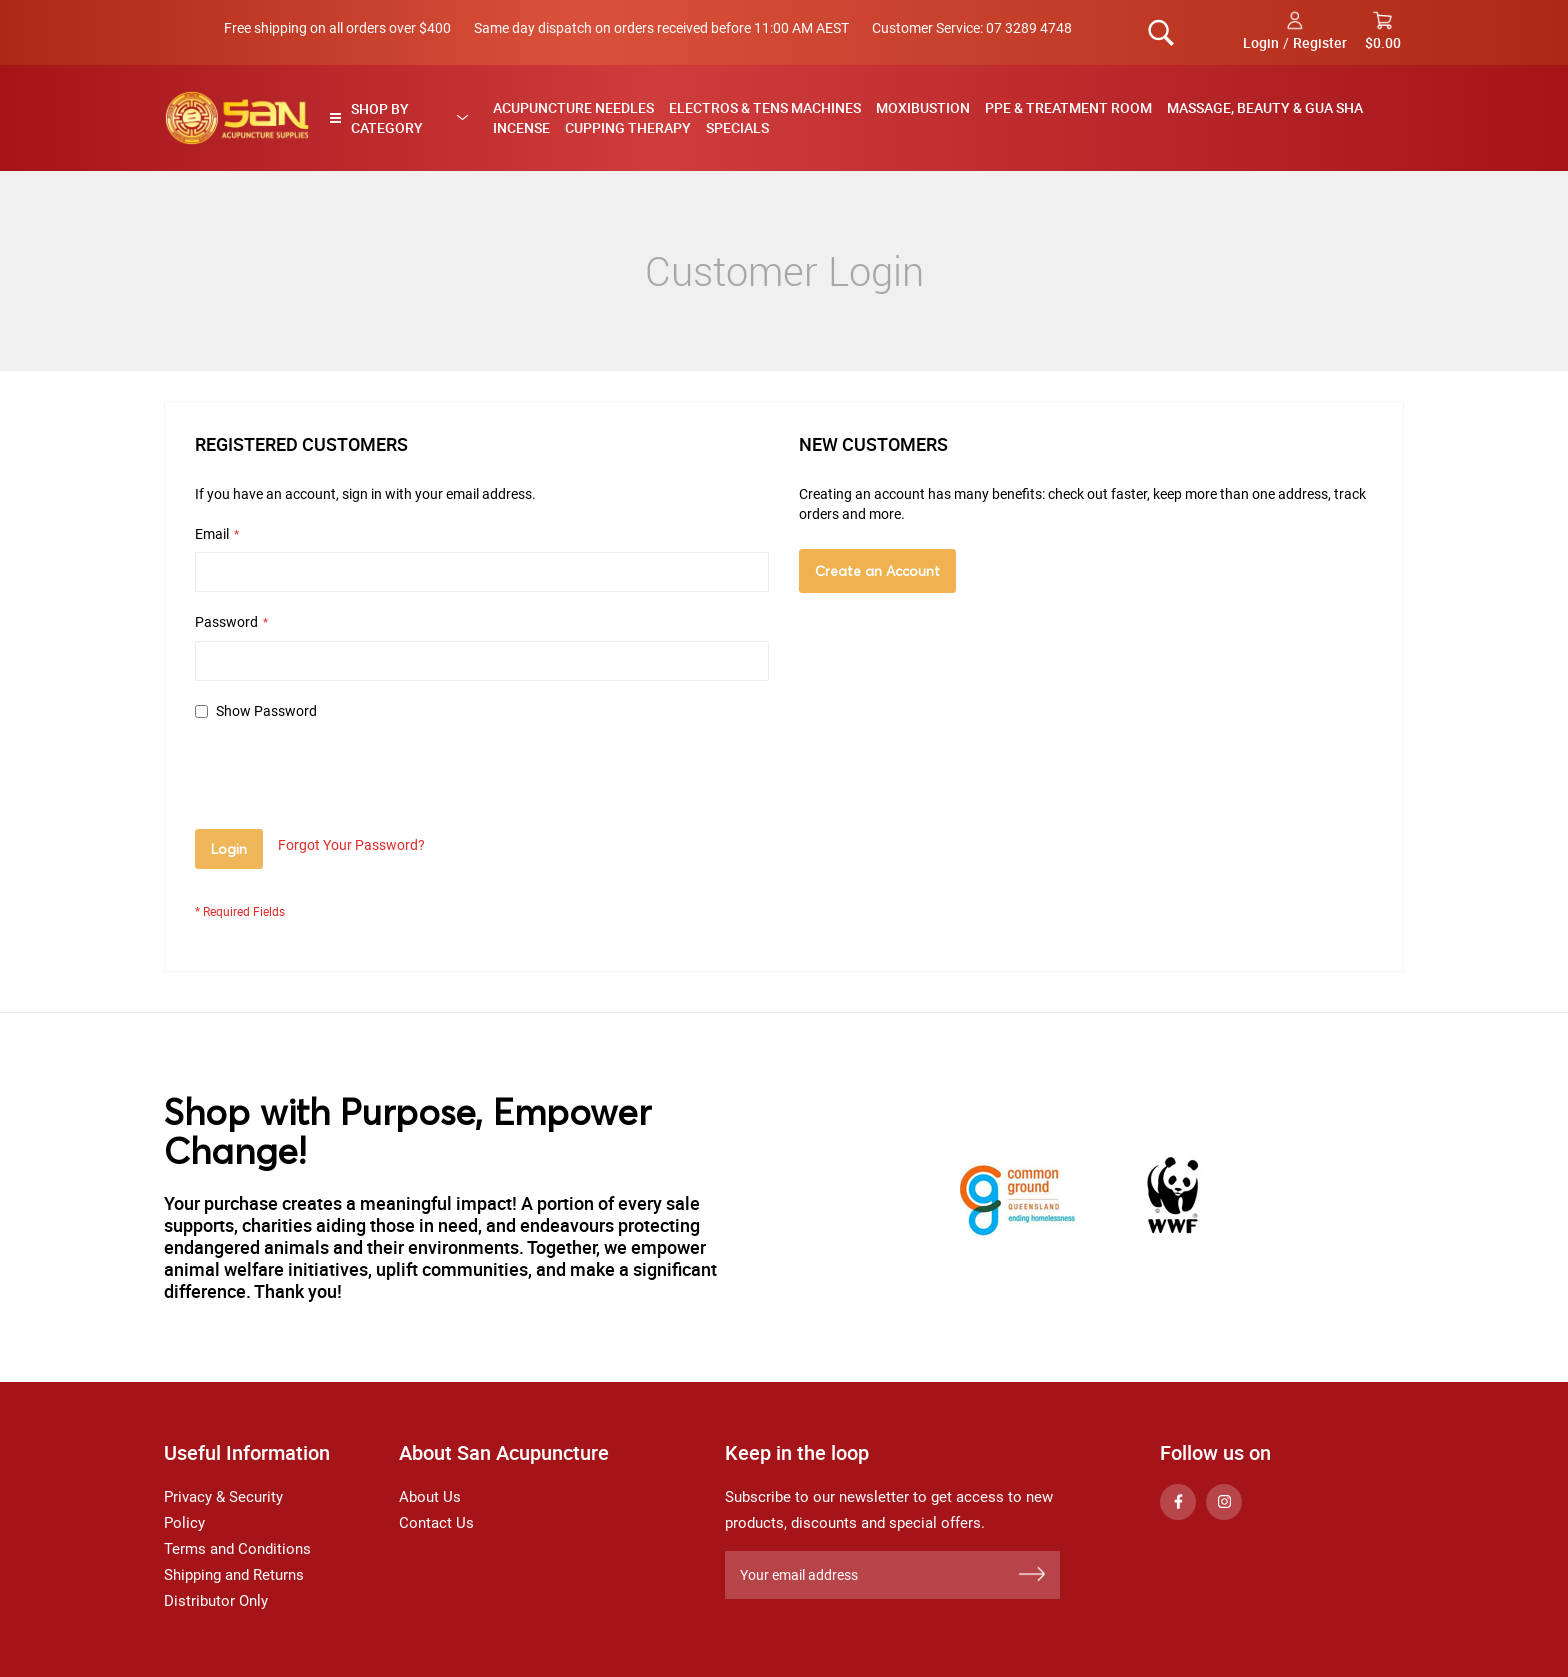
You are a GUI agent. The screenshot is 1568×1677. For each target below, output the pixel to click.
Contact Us (436, 1523)
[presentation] (347, 780)
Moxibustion (923, 107)
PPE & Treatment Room (1068, 107)
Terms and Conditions (237, 1549)
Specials (737, 127)
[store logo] (237, 118)
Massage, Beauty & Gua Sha (1265, 107)
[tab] (404, 118)
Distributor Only (216, 1601)
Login (1261, 42)
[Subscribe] (1032, 1575)
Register (1320, 42)
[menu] (941, 118)
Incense (521, 127)
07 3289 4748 (1029, 28)
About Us (430, 1497)
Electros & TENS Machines (765, 107)
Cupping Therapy (628, 127)
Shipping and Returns (234, 1575)
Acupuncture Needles (573, 107)
